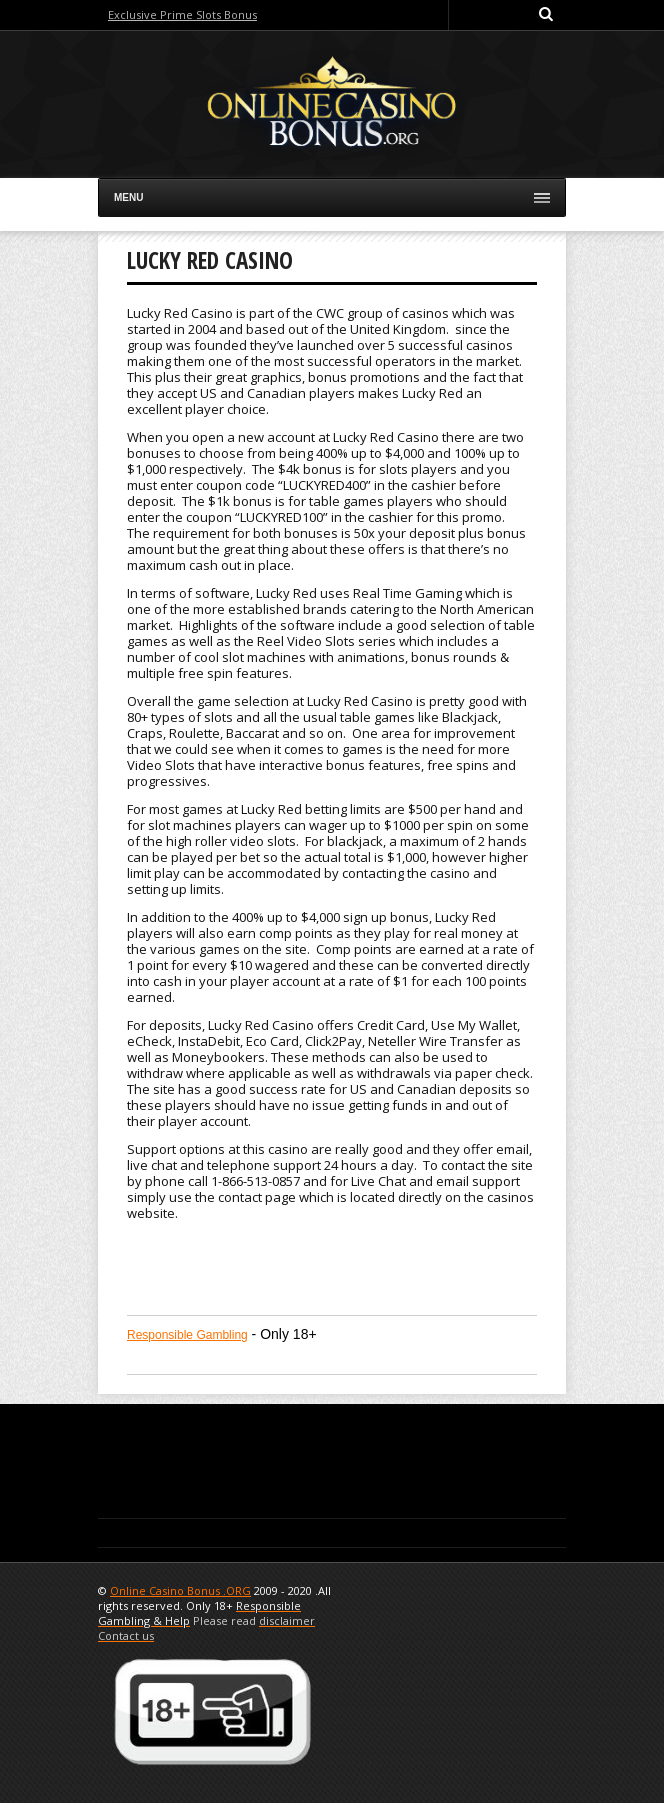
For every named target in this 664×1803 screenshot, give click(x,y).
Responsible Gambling (187, 1335)
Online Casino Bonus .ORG (180, 1590)
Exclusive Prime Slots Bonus (182, 14)
